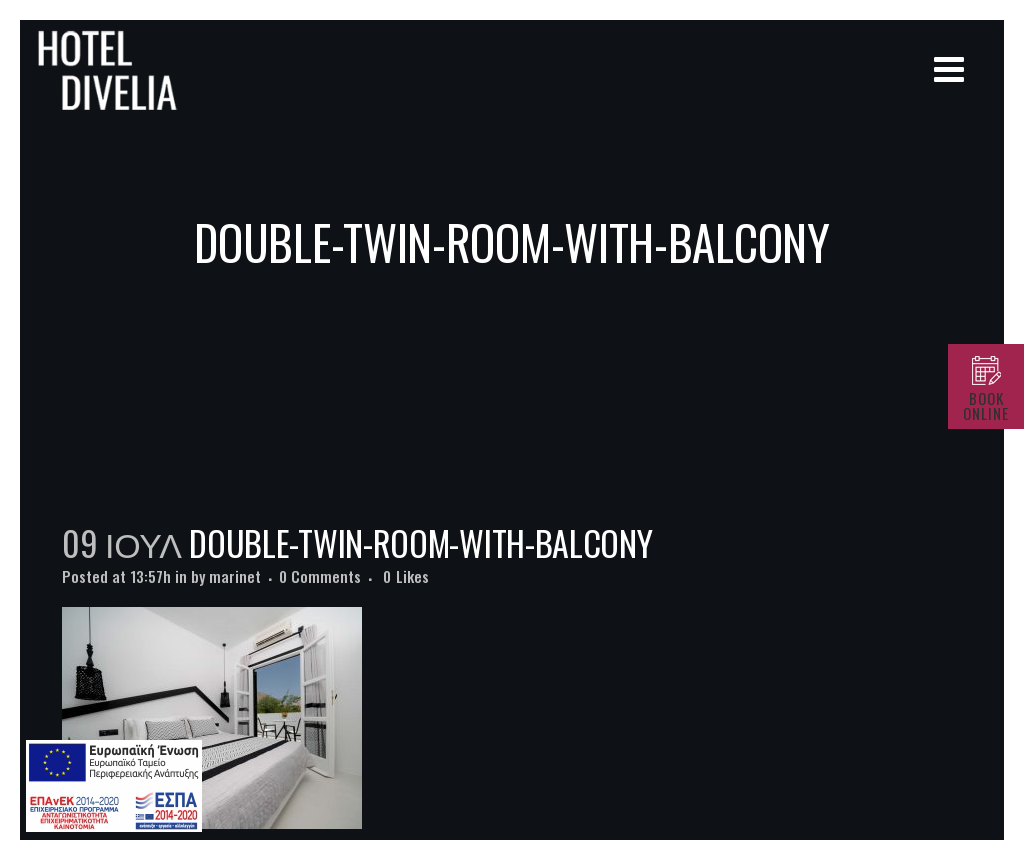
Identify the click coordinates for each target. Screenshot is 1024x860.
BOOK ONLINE (986, 405)
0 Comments (320, 576)
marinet (235, 576)
